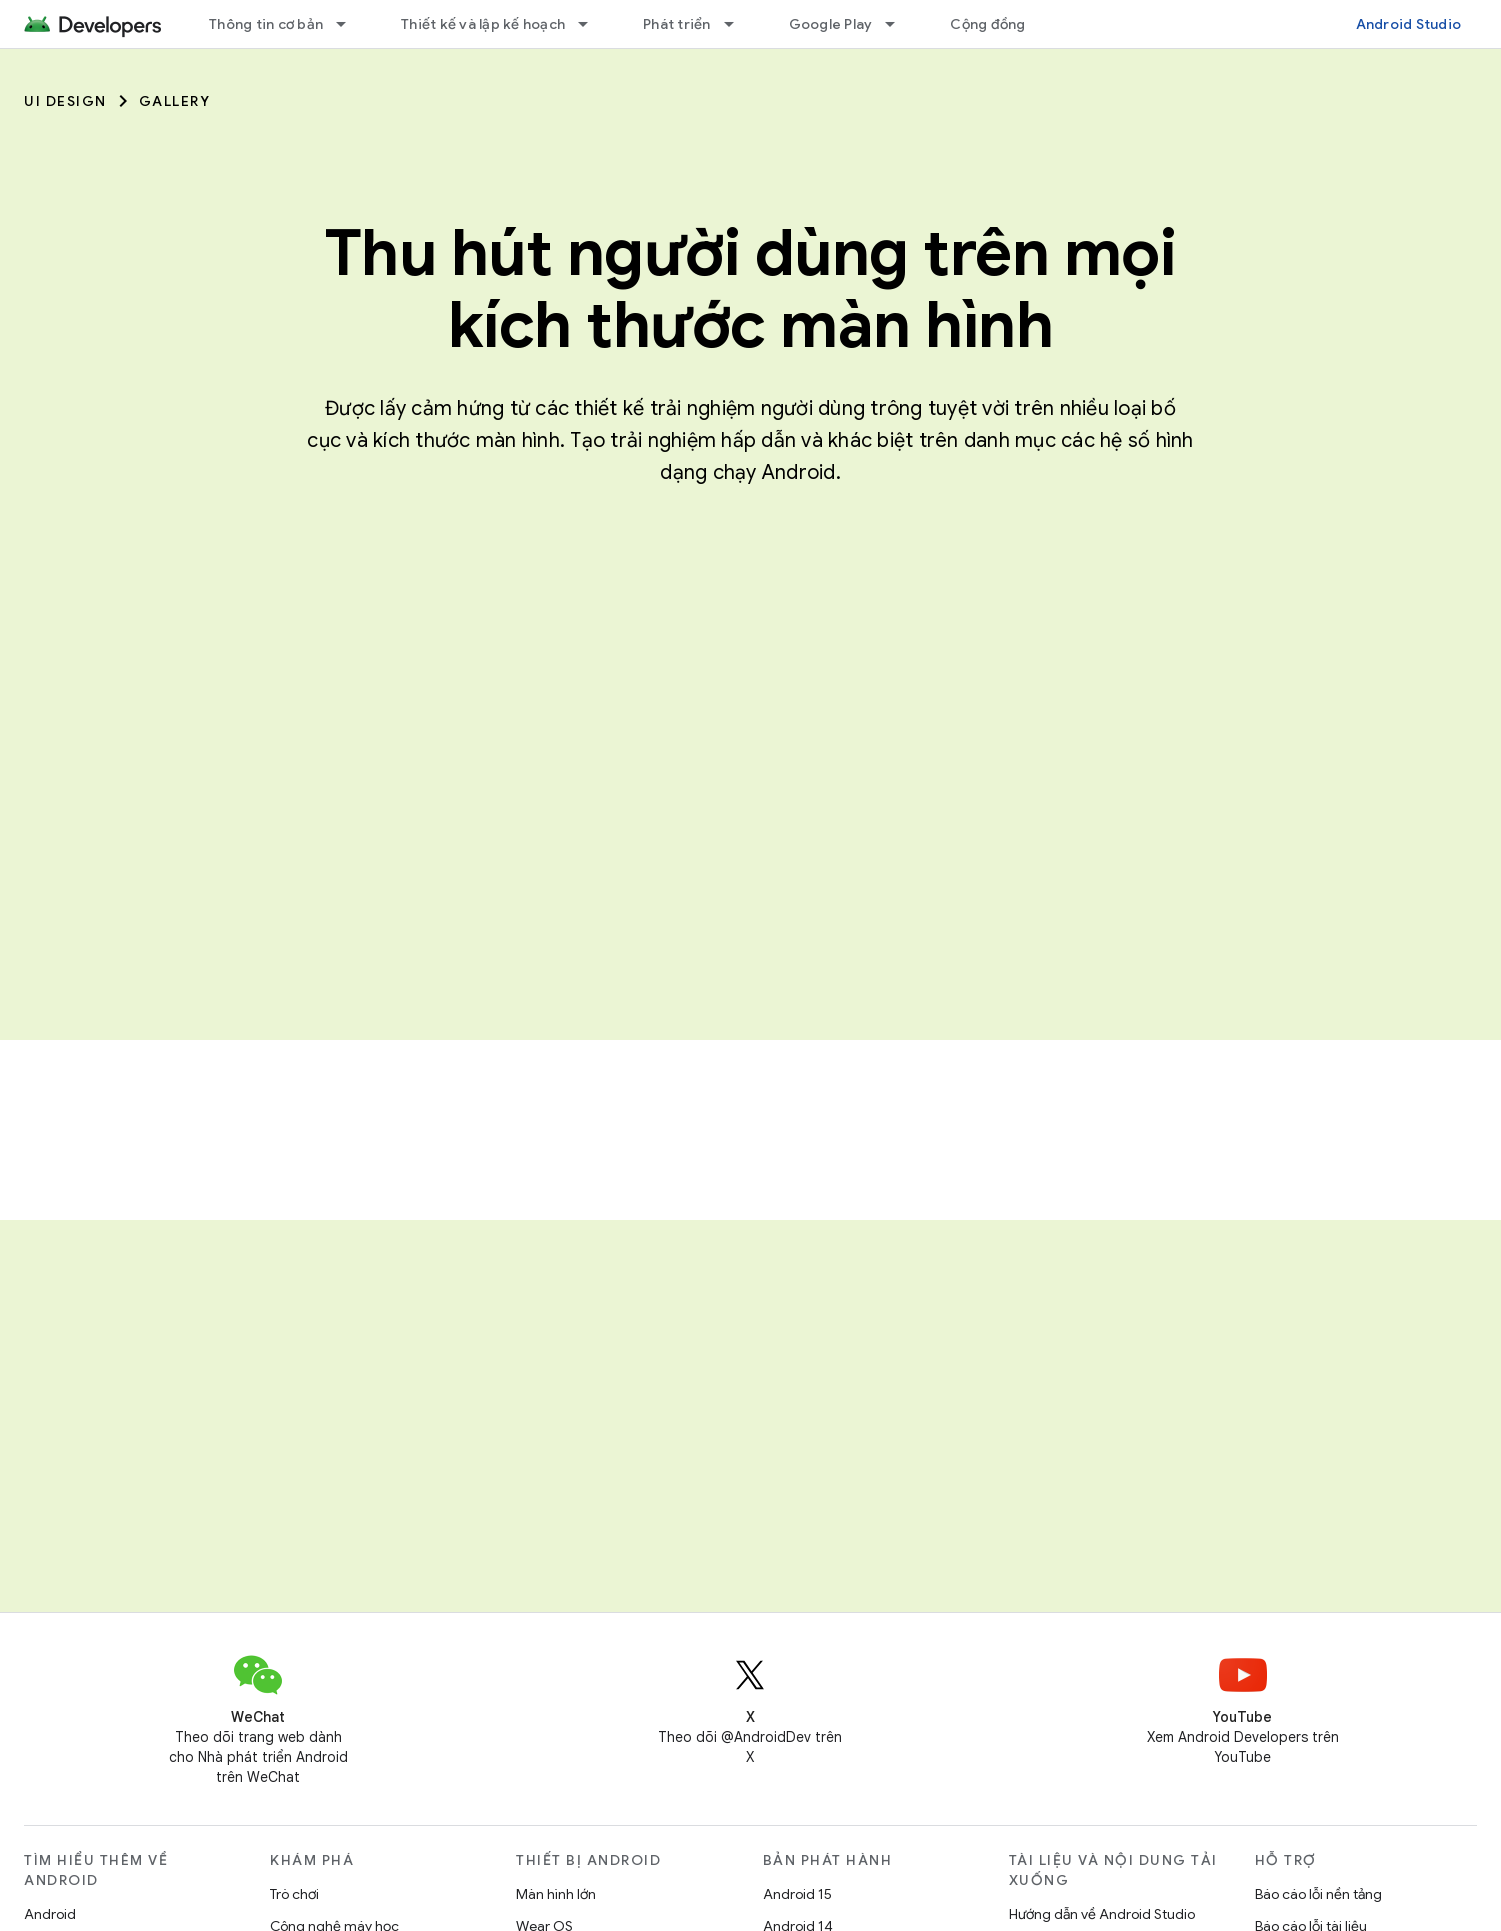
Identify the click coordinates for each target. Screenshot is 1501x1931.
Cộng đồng (987, 24)
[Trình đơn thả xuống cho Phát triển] (738, 24)
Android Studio (1409, 24)
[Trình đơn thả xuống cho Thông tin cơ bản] (350, 24)
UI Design (65, 101)
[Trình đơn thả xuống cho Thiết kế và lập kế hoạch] (592, 24)
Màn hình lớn (556, 1894)
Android (50, 1914)
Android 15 (797, 1894)
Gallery (175, 101)
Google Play (831, 24)
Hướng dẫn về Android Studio (1102, 1914)
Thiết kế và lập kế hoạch (483, 24)
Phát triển (677, 24)
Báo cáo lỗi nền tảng (1318, 1894)
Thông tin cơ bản (266, 24)
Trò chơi (294, 1894)
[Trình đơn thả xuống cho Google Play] (899, 24)
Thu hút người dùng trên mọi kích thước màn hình (751, 289)
